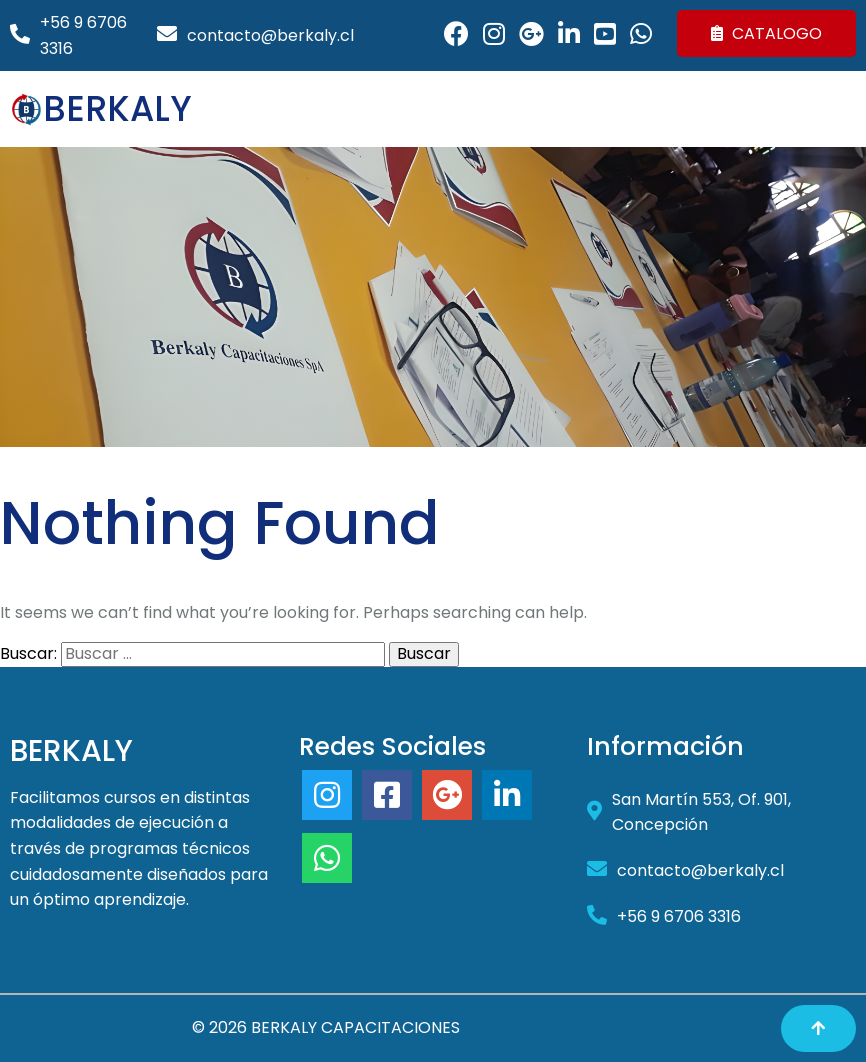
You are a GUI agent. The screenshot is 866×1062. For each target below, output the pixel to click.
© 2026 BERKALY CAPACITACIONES (326, 1027)
